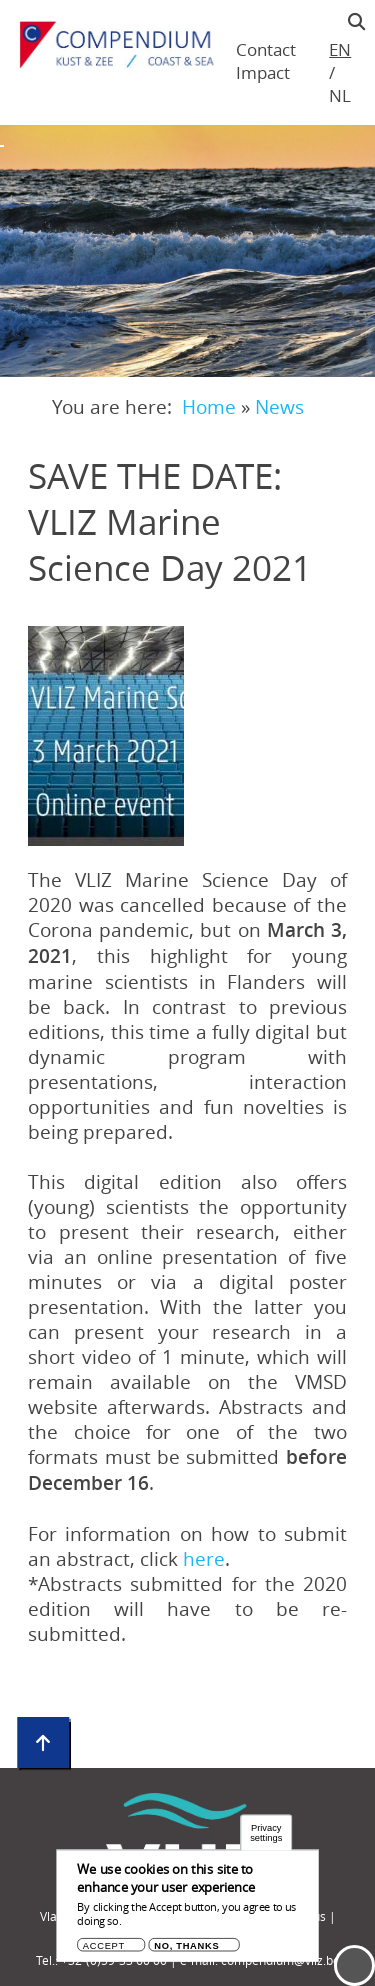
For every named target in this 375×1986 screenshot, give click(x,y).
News (279, 406)
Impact (263, 72)
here (204, 1558)
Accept (104, 1945)
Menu (354, 1965)
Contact (266, 49)
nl (339, 95)
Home (209, 406)
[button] (106, 736)
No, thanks (186, 1945)
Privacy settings (266, 1833)
